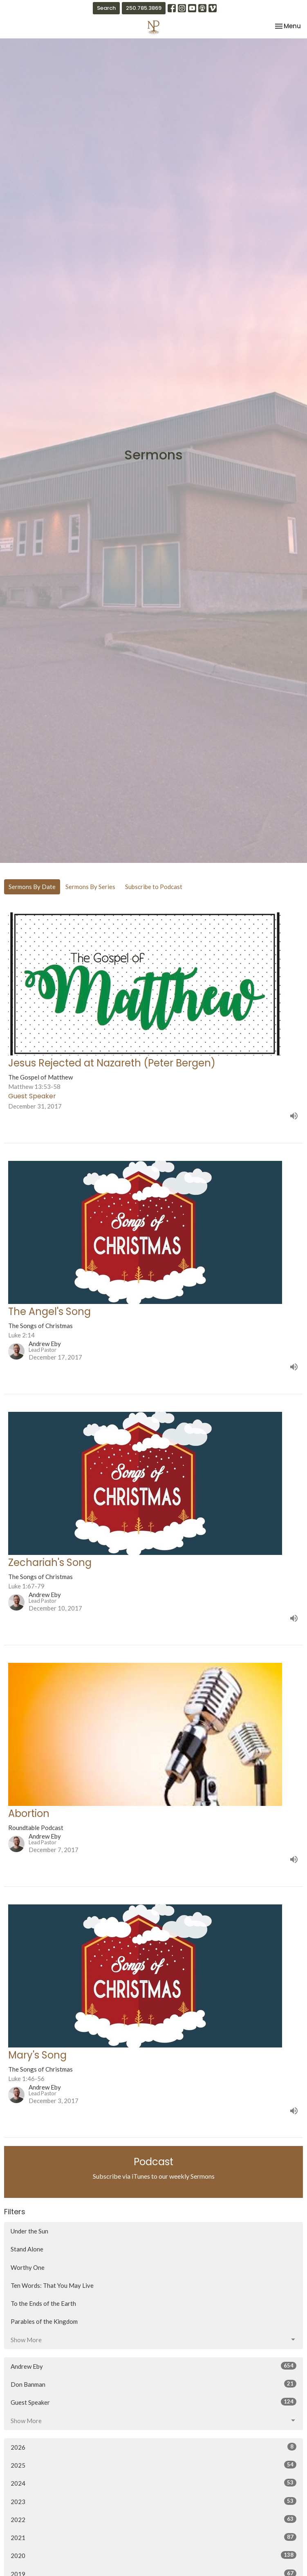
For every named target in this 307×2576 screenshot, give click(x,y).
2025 (153, 2465)
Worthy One (28, 2267)
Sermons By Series (90, 886)
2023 (153, 2501)
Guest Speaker (153, 2402)
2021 (153, 2537)
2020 (153, 2555)
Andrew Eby (153, 2366)
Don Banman (153, 2384)
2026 (153, 2447)
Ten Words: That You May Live (52, 2285)
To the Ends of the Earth (43, 2303)
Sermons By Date (32, 886)
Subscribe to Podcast (153, 886)
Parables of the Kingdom (44, 2321)
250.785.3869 (143, 8)
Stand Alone (27, 2249)
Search (106, 8)
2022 (153, 2519)
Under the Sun (29, 2231)
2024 (153, 2483)
